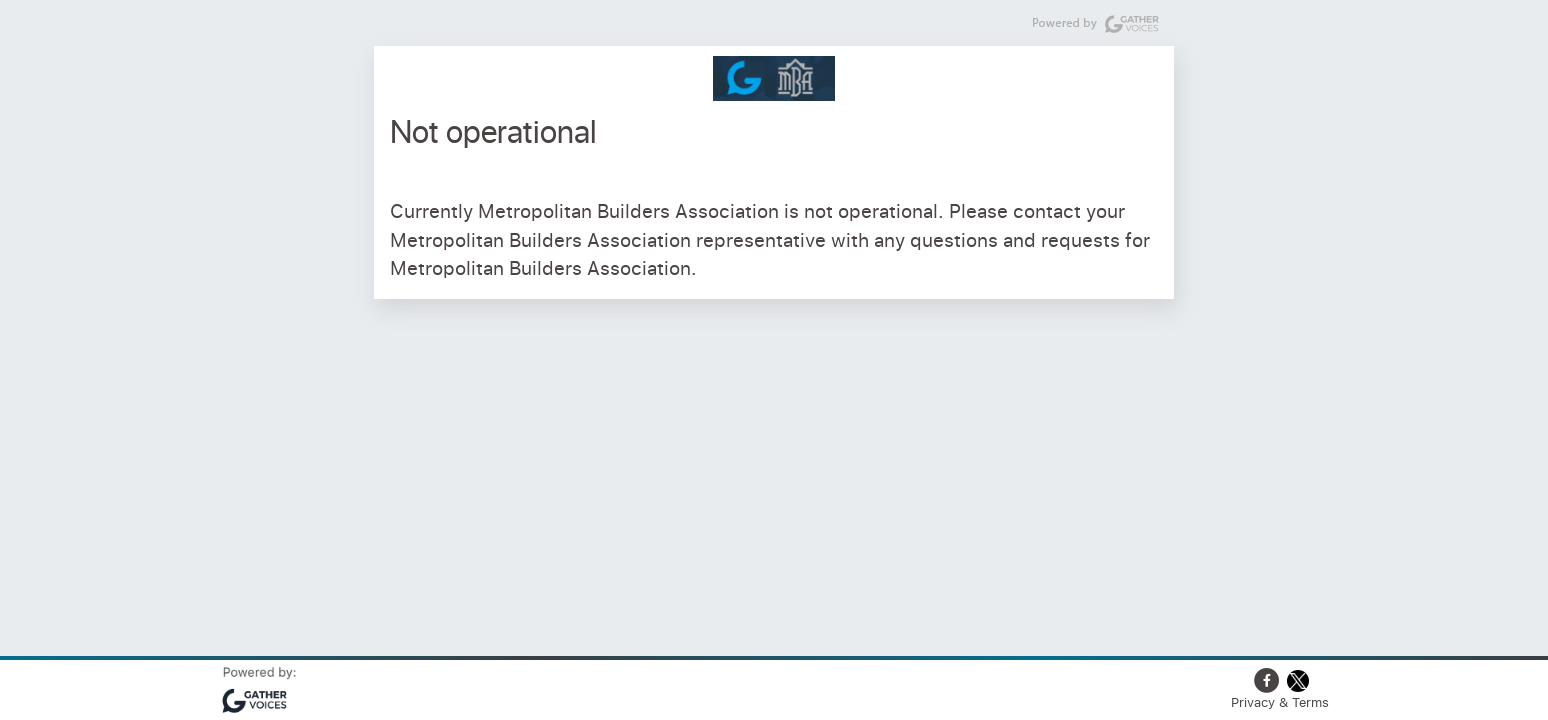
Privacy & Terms (1280, 702)
